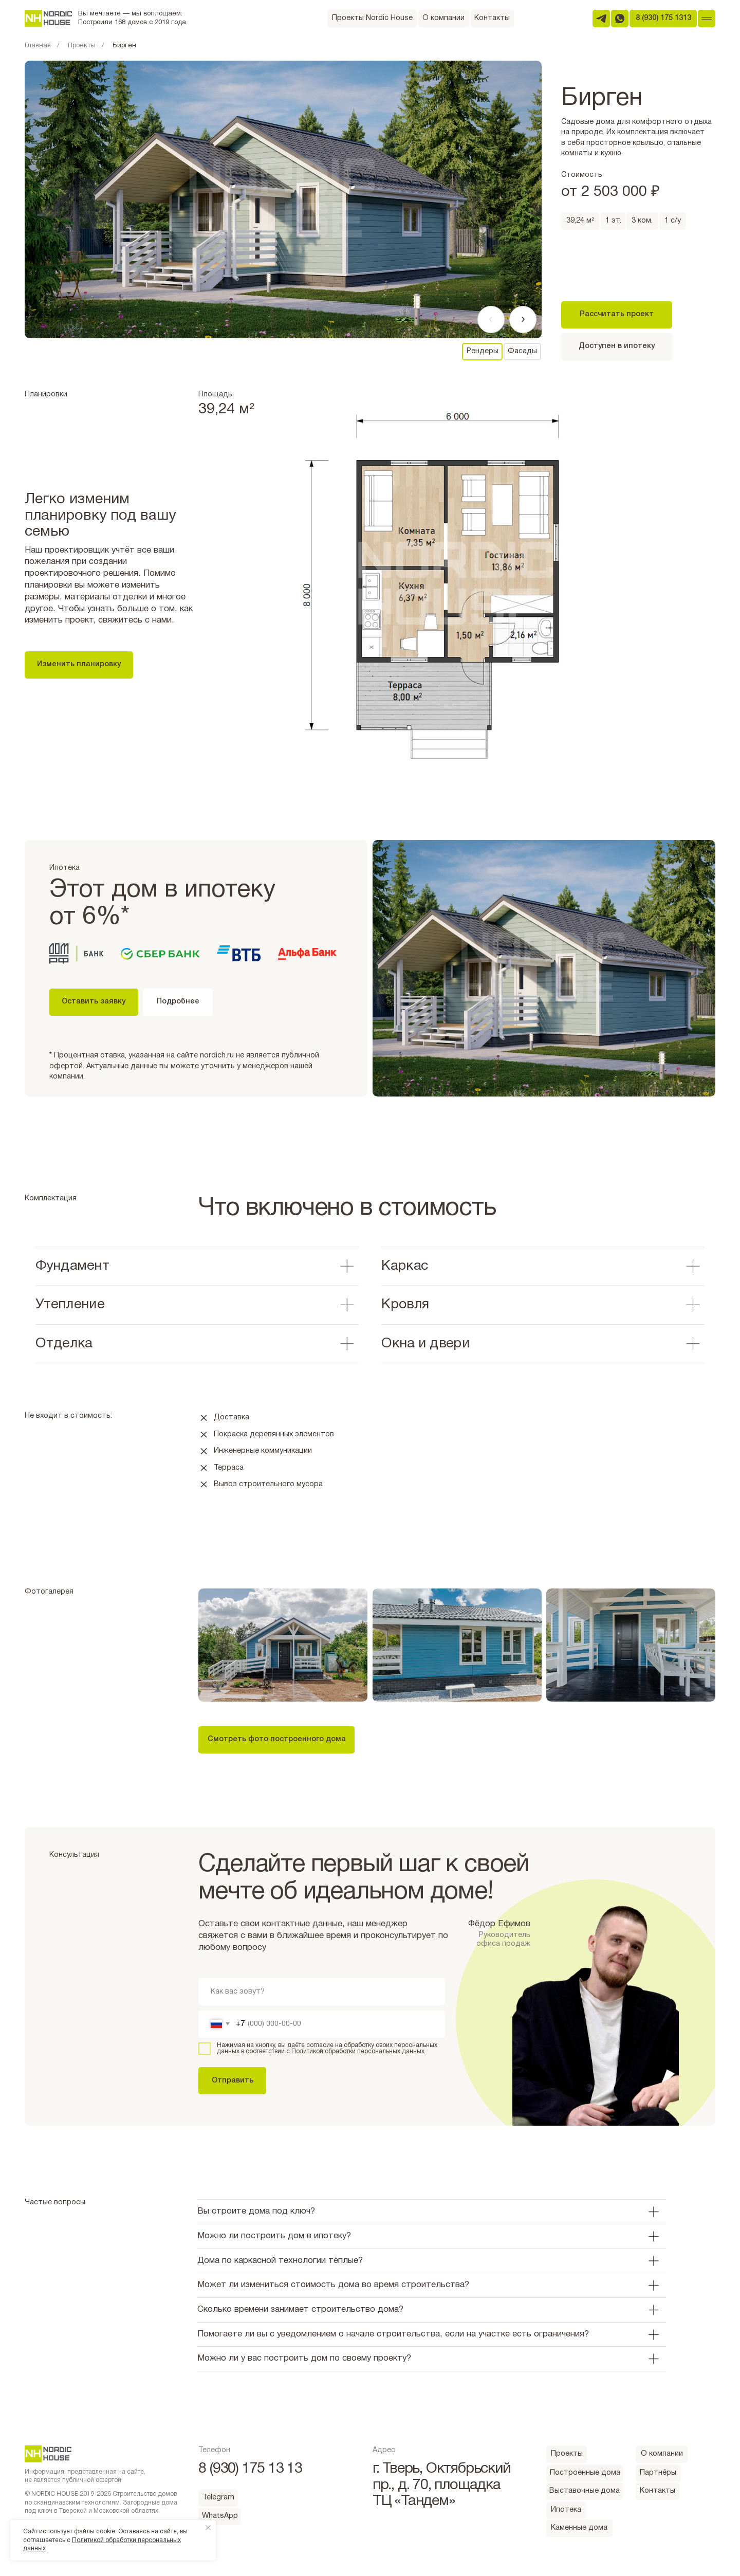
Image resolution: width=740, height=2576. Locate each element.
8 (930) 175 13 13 (250, 2469)
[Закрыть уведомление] (208, 2528)
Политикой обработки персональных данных (357, 2051)
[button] (276, 1739)
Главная (38, 46)
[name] (321, 1991)
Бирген (124, 46)
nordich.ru (217, 1055)
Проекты (82, 46)
